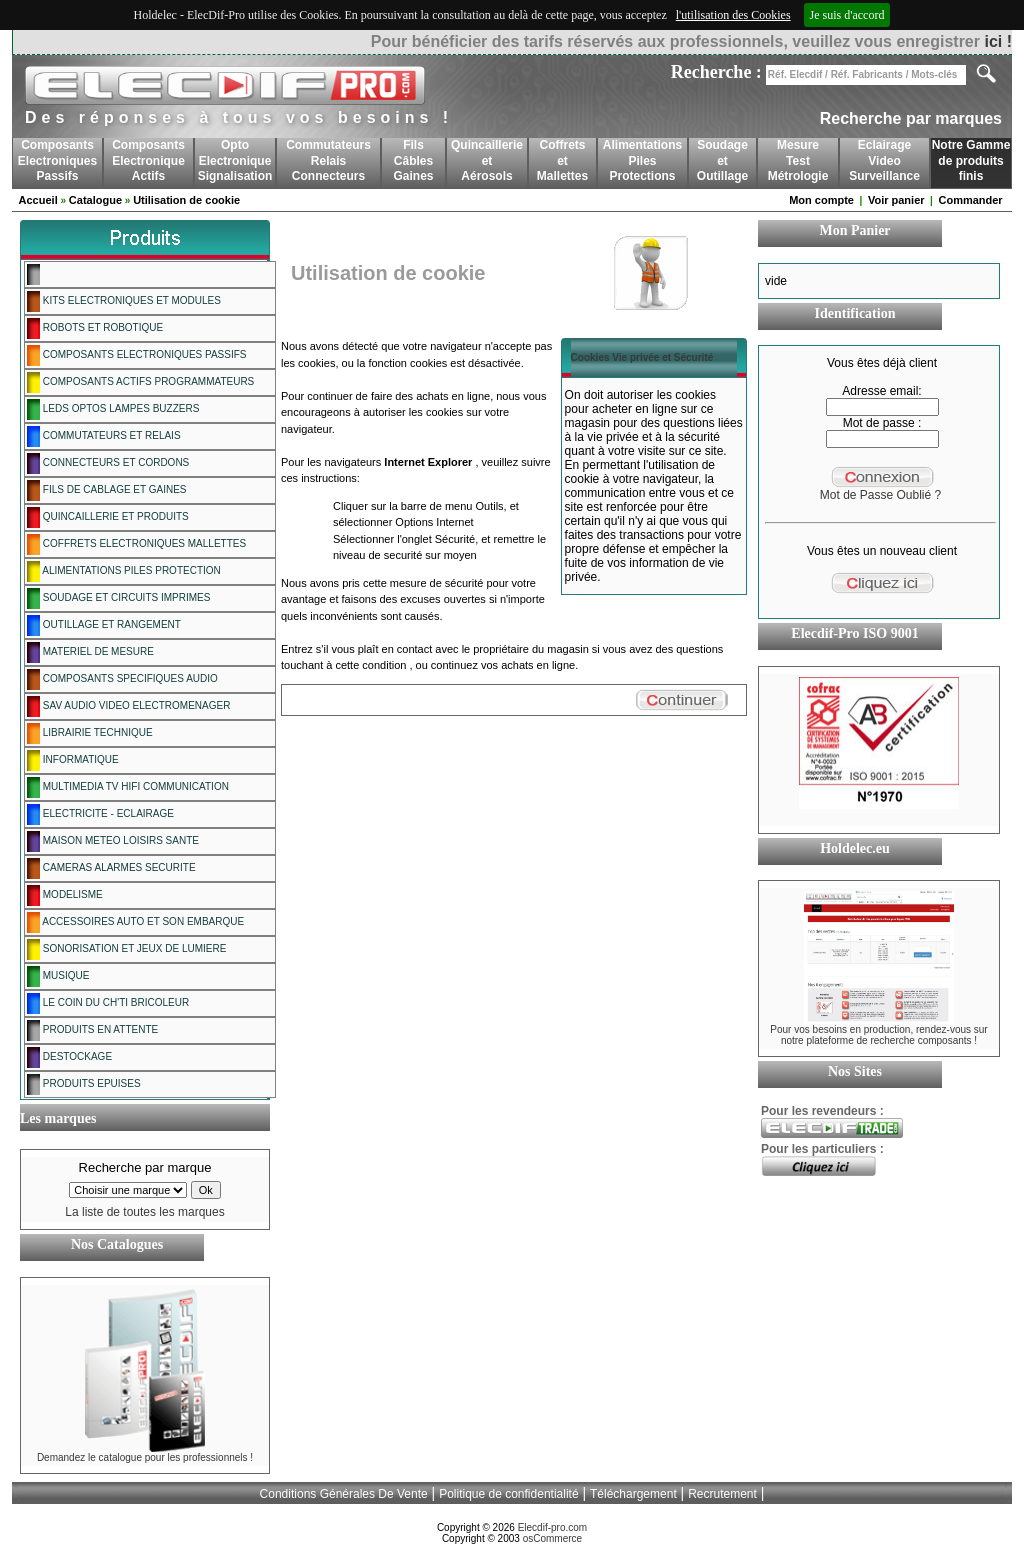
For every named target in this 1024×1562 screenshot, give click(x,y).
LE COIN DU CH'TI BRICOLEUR (108, 1003)
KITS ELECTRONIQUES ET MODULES (124, 301)
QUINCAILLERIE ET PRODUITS (108, 517)
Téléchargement (633, 1494)
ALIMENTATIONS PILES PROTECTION (124, 571)
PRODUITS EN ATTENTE (92, 1030)
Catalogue (95, 200)
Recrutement (722, 1494)
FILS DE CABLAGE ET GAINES (107, 490)
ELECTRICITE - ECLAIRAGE (100, 814)
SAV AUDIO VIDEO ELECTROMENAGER (128, 706)
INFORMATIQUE (73, 760)
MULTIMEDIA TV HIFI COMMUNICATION (128, 787)
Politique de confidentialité (508, 1494)
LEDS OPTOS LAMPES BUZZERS (113, 409)
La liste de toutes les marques (144, 1212)
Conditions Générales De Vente (344, 1494)
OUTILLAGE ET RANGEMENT (104, 625)
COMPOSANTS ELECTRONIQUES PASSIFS (137, 355)
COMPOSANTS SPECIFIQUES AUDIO (122, 679)
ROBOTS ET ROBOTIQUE (95, 328)
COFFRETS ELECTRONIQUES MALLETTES (136, 544)
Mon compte (821, 200)
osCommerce (552, 1538)
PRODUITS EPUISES (84, 1084)
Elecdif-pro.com (552, 1527)
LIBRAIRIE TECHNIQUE (90, 733)
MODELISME (65, 895)
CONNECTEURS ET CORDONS (108, 463)
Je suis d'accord (847, 15)
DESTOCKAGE (69, 1057)
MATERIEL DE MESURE (90, 652)
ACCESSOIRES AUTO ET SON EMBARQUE (135, 922)
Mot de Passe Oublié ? (880, 495)
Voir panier (896, 200)
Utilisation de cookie (186, 200)
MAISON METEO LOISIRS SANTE (113, 841)
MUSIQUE (58, 976)
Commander (970, 200)
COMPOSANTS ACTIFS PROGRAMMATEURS (140, 382)
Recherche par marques (911, 118)
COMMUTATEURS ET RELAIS (104, 436)
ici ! (998, 41)
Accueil (38, 200)
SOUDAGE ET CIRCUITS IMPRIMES (118, 598)
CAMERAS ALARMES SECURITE (111, 868)
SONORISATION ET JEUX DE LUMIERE (126, 949)
